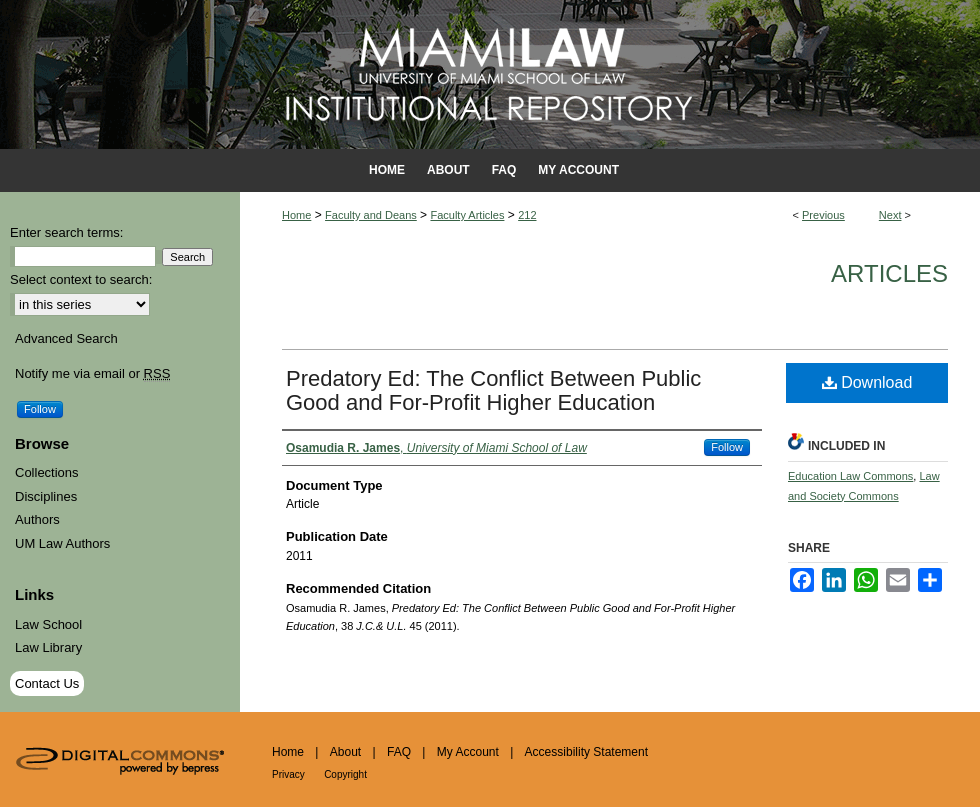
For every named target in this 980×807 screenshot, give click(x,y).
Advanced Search (66, 338)
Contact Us (47, 683)
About (345, 752)
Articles (889, 273)
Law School (48, 624)
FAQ (399, 752)
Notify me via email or (92, 374)
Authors (37, 519)
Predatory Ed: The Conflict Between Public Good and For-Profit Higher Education (493, 390)
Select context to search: (81, 279)
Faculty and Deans (371, 215)
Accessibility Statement (586, 752)
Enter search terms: (66, 232)
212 (527, 215)
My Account (468, 752)
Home (296, 215)
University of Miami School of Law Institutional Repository (490, 74)
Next (890, 215)
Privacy (288, 774)
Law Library (48, 647)
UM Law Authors (62, 543)
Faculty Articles (467, 215)
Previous (823, 215)
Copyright (345, 774)
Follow (727, 447)
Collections (47, 472)
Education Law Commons (850, 476)
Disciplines (46, 496)
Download (867, 382)
